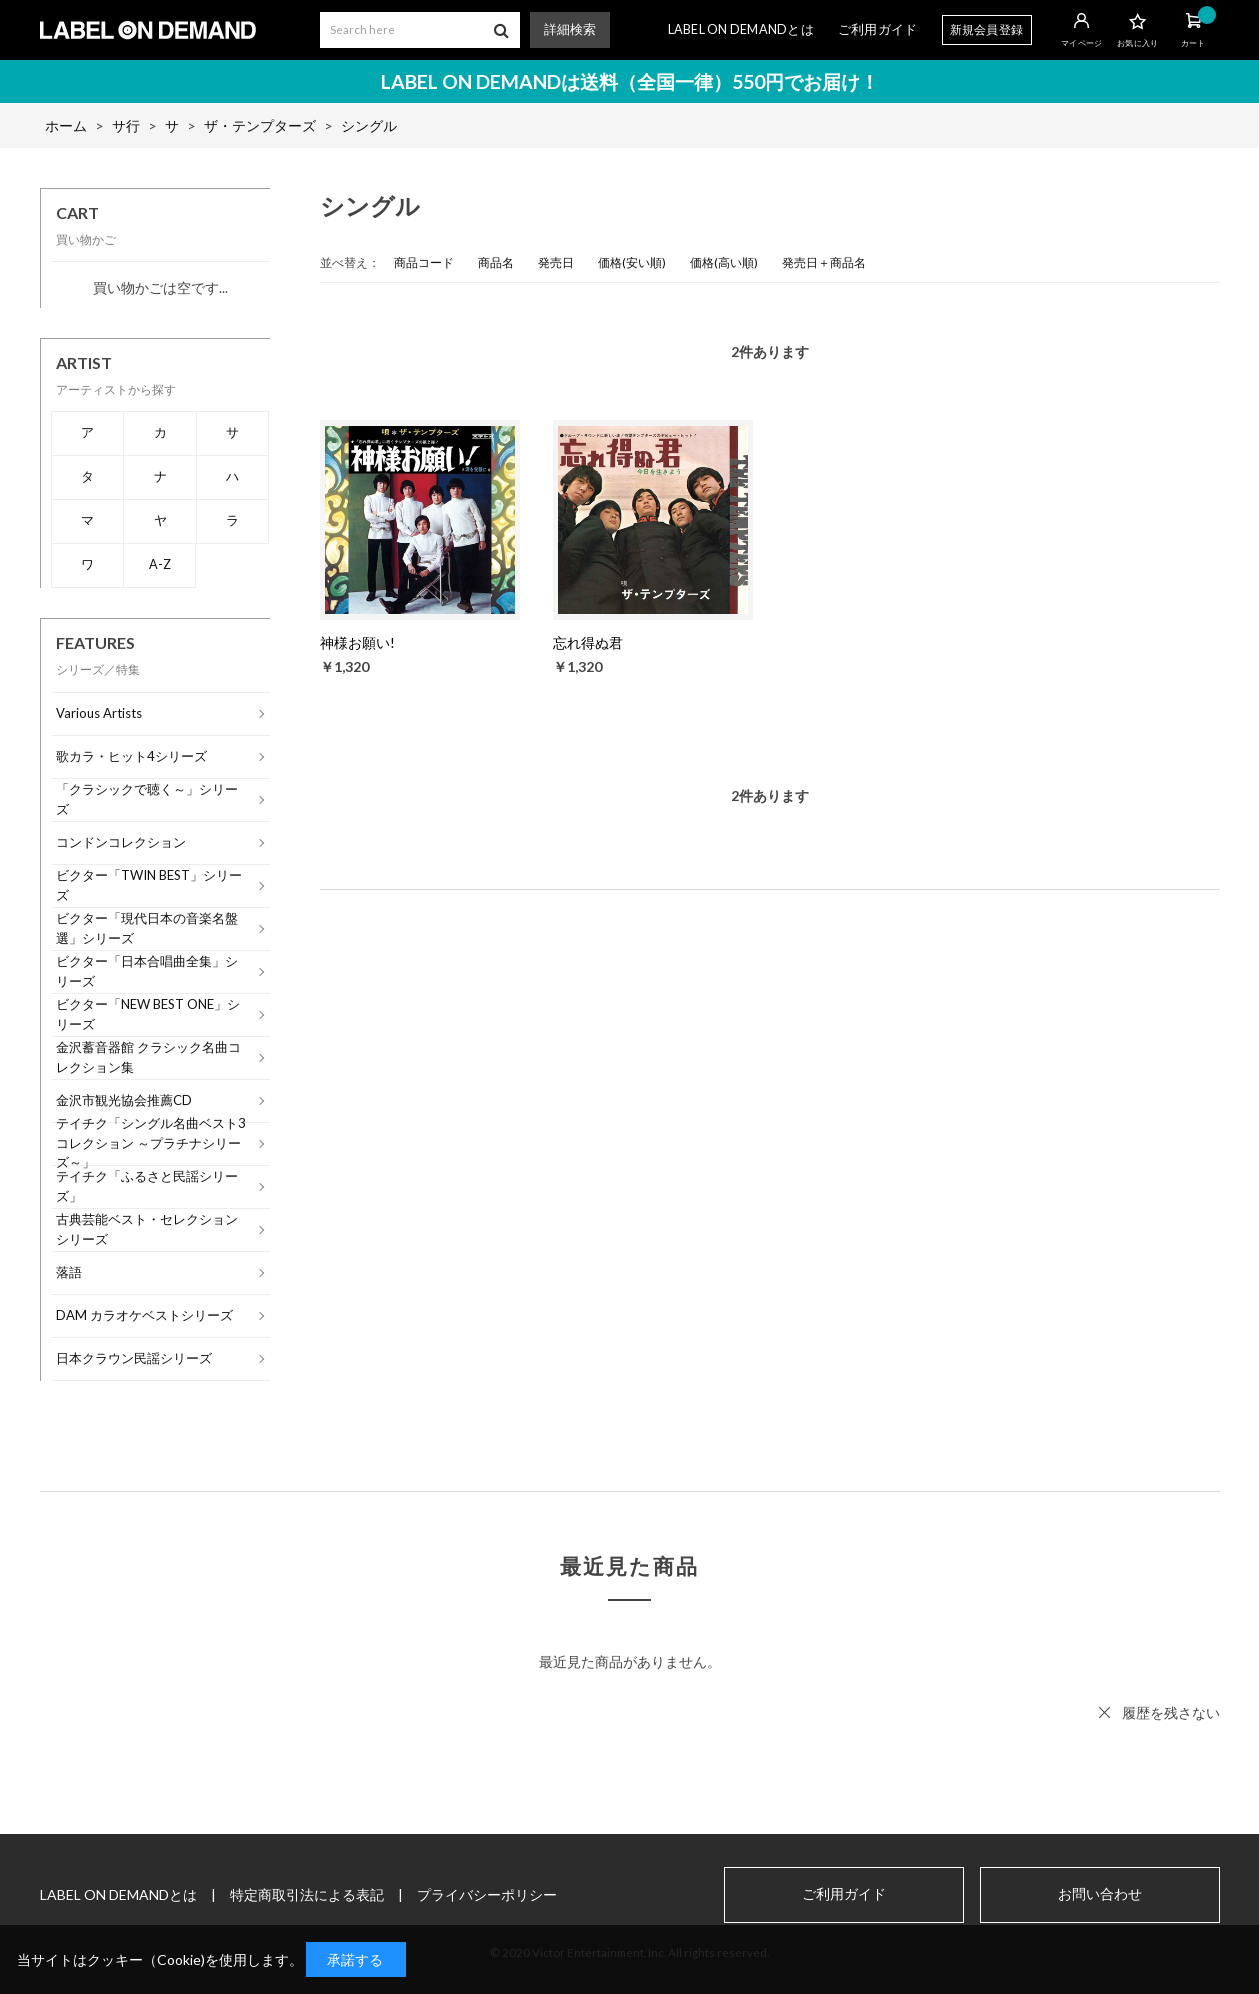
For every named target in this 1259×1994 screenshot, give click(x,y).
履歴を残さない (1171, 1712)
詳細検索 (570, 29)
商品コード (424, 262)
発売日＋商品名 (824, 262)
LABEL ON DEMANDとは (741, 29)
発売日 (556, 262)
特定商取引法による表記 (307, 1894)
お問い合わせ (1100, 1894)
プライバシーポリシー (487, 1894)
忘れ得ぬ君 (588, 642)
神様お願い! (357, 642)
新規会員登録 (987, 29)
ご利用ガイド (878, 29)
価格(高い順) (724, 262)
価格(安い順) (632, 262)
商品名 (496, 262)
